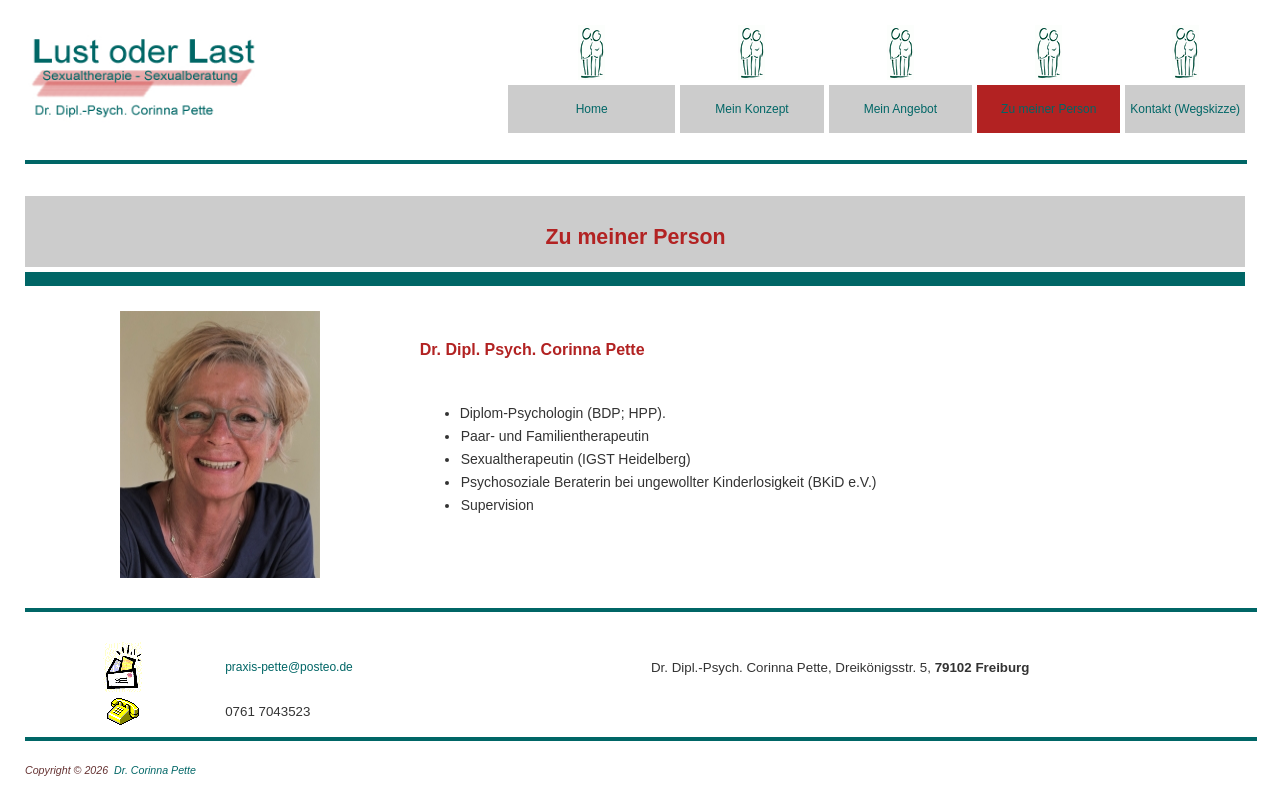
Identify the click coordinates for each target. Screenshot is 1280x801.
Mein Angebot (900, 109)
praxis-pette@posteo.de (289, 667)
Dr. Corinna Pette (155, 770)
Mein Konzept (751, 109)
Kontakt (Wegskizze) (1185, 109)
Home (592, 109)
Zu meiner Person (1048, 109)
